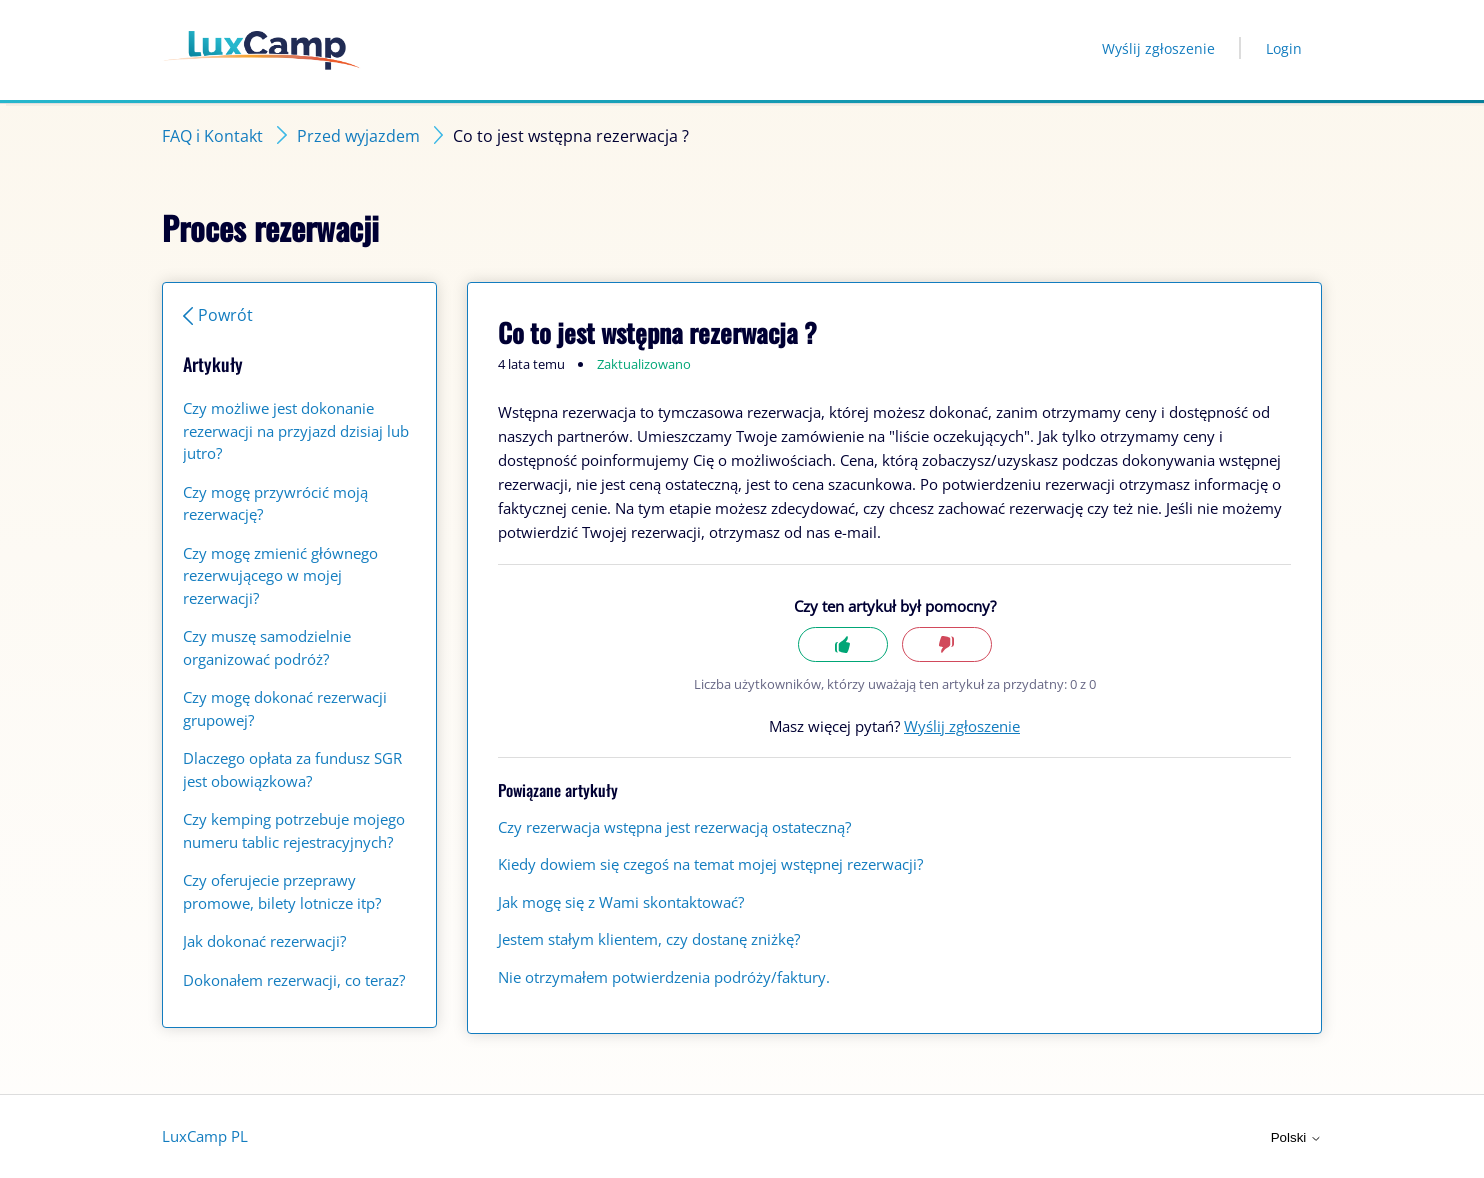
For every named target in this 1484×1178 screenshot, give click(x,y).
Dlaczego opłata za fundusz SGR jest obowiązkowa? (292, 769)
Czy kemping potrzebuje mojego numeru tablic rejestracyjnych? (294, 830)
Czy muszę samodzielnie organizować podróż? (267, 647)
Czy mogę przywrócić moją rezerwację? (275, 503)
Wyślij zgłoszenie (1158, 48)
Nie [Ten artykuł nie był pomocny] (947, 644)
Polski (1296, 1137)
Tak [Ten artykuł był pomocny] (843, 644)
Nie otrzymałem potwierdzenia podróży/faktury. (664, 977)
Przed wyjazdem (358, 136)
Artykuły (213, 364)
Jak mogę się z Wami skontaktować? (621, 902)
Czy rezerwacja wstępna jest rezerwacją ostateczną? (674, 827)
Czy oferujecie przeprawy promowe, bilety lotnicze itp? (282, 891)
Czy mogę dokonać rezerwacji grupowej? (285, 708)
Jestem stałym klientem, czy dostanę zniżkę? (649, 939)
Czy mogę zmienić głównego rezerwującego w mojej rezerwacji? (280, 575)
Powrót (225, 315)
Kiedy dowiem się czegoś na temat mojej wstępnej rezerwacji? (710, 864)
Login (1284, 48)
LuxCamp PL (205, 1136)
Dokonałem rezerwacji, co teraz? (294, 980)
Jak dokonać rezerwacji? (264, 941)
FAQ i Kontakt (212, 136)
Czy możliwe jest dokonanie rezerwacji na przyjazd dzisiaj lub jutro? (296, 430)
